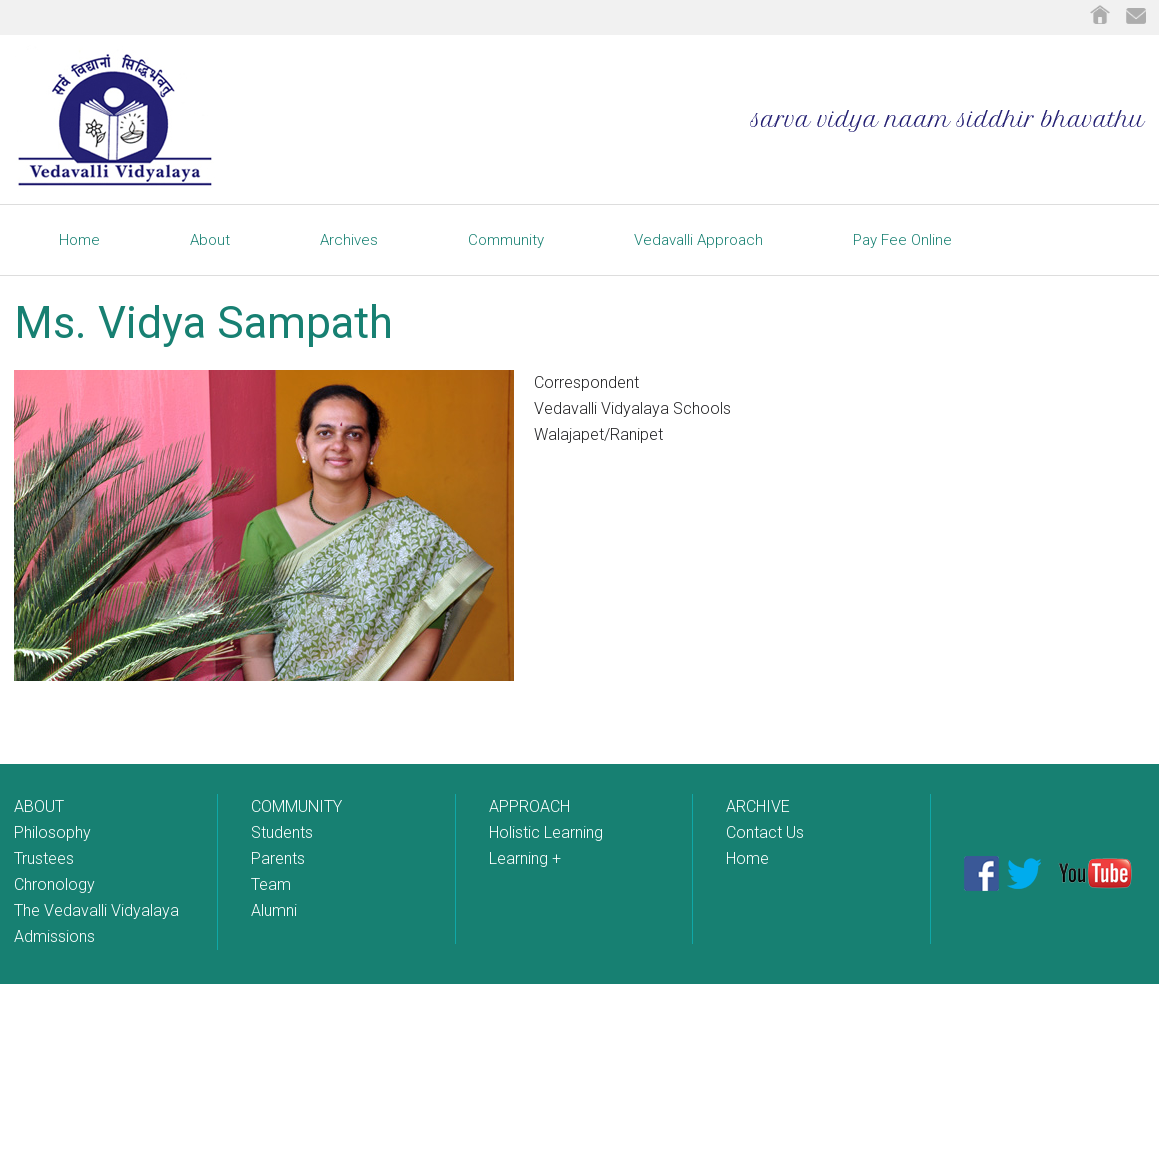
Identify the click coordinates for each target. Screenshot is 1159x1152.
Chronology (54, 884)
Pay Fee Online (902, 240)
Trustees (44, 858)
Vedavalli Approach (698, 240)
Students (282, 832)
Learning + (525, 858)
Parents (278, 858)
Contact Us (765, 832)
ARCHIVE (758, 806)
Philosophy (52, 832)
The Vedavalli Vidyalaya (96, 910)
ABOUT (39, 806)
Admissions (54, 936)
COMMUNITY (296, 806)
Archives (349, 240)
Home (79, 240)
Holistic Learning (546, 832)
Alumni (274, 910)
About (210, 240)
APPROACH (529, 806)
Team (271, 884)
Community (506, 240)
